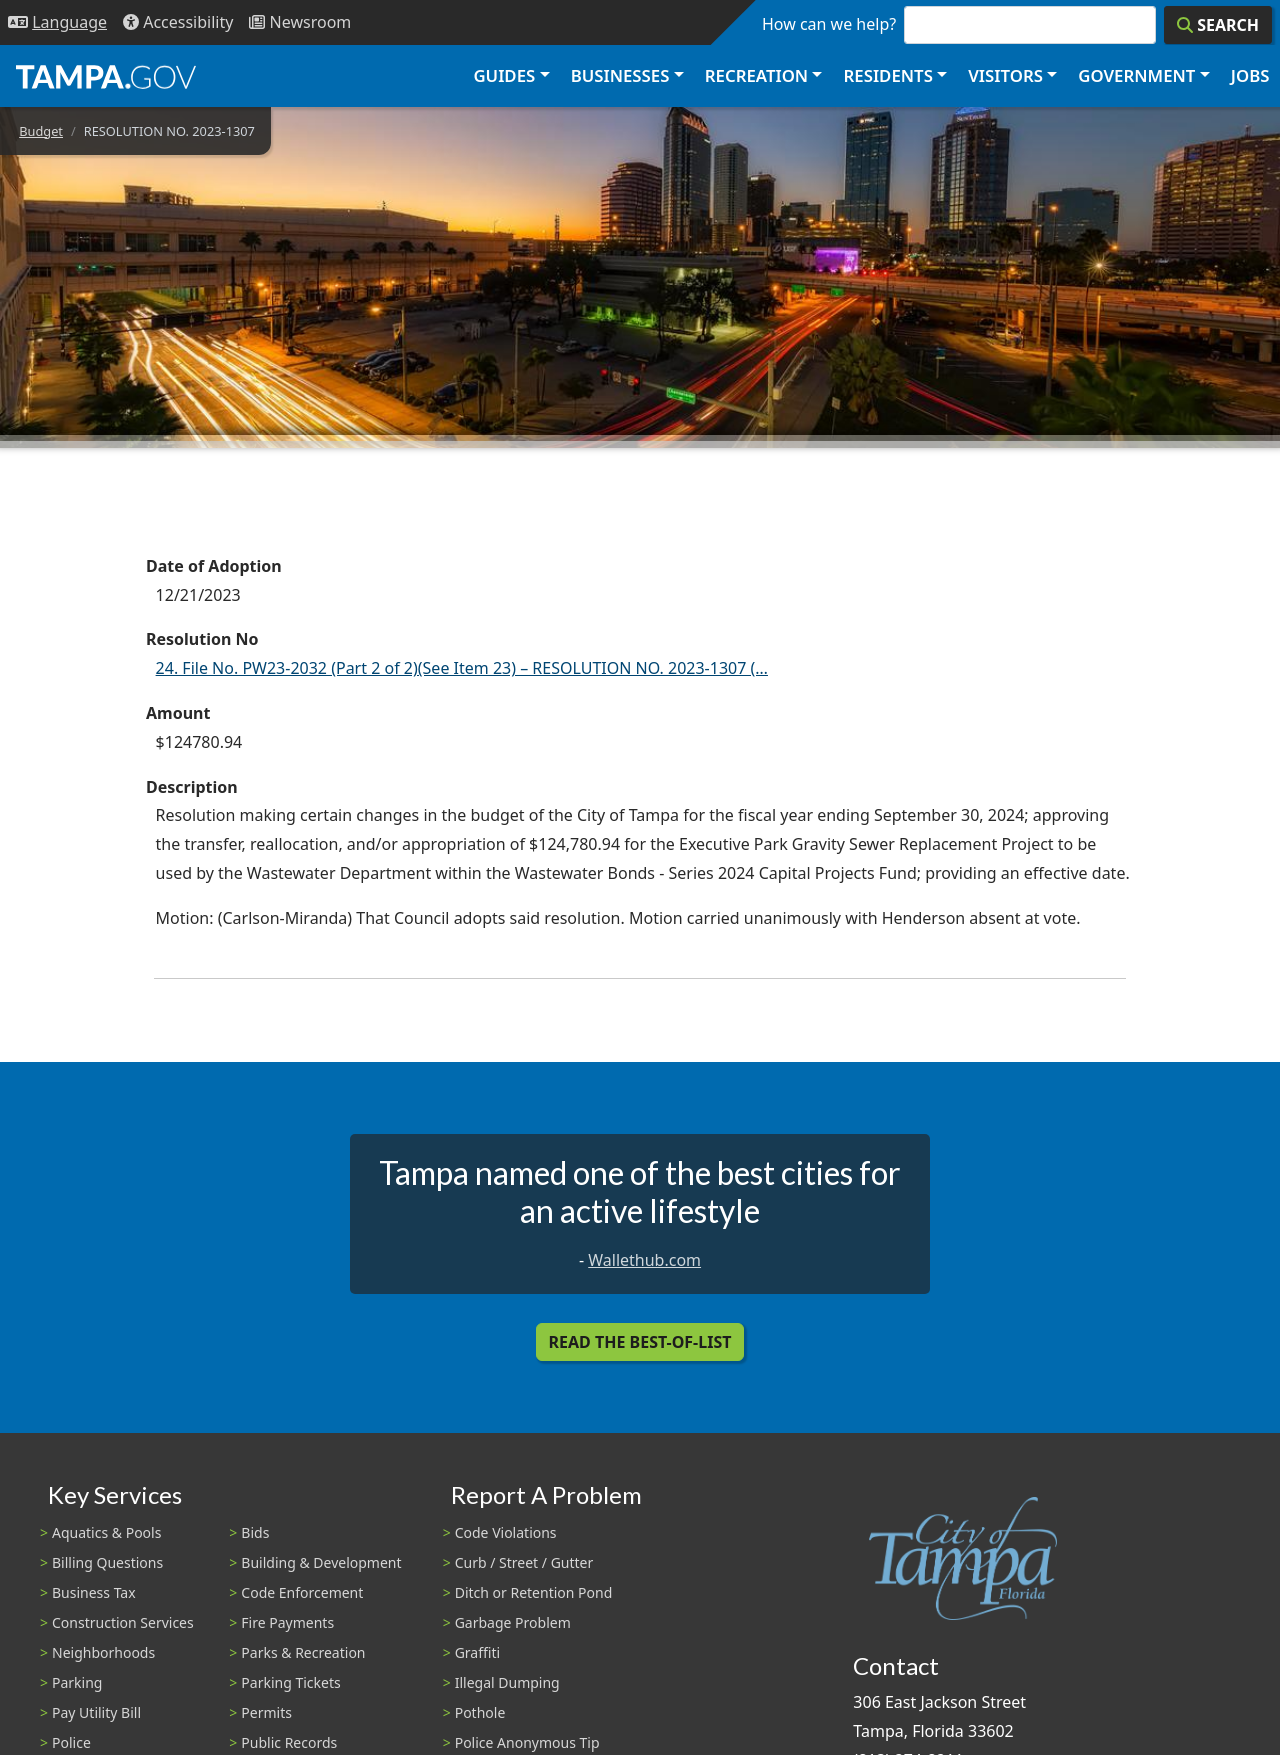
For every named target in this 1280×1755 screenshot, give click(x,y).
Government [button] (1136, 75)
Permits (266, 1712)
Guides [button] (504, 75)
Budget (41, 131)
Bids (255, 1532)
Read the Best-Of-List (640, 1342)
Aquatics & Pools (106, 1532)
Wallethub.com (644, 1260)
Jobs (1250, 75)
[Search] (1218, 25)
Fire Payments (287, 1622)
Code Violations (506, 1532)
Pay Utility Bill (96, 1712)
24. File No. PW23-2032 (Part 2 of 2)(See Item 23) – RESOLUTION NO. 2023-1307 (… (462, 668)
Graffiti (477, 1652)
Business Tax (94, 1592)
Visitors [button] (1005, 75)
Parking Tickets (290, 1682)
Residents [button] (888, 75)
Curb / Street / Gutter (524, 1562)
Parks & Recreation (303, 1652)
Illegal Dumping (507, 1682)
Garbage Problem (513, 1622)
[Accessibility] (178, 22)
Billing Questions (107, 1562)
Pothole (480, 1712)
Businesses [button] (620, 75)
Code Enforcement (302, 1592)
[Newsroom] (300, 22)
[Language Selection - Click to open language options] (57, 22)
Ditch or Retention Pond (534, 1592)
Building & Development (321, 1562)
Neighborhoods (103, 1652)
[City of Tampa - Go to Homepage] (106, 76)
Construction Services (123, 1622)
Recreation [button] (756, 75)
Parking (77, 1682)
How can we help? (829, 24)
